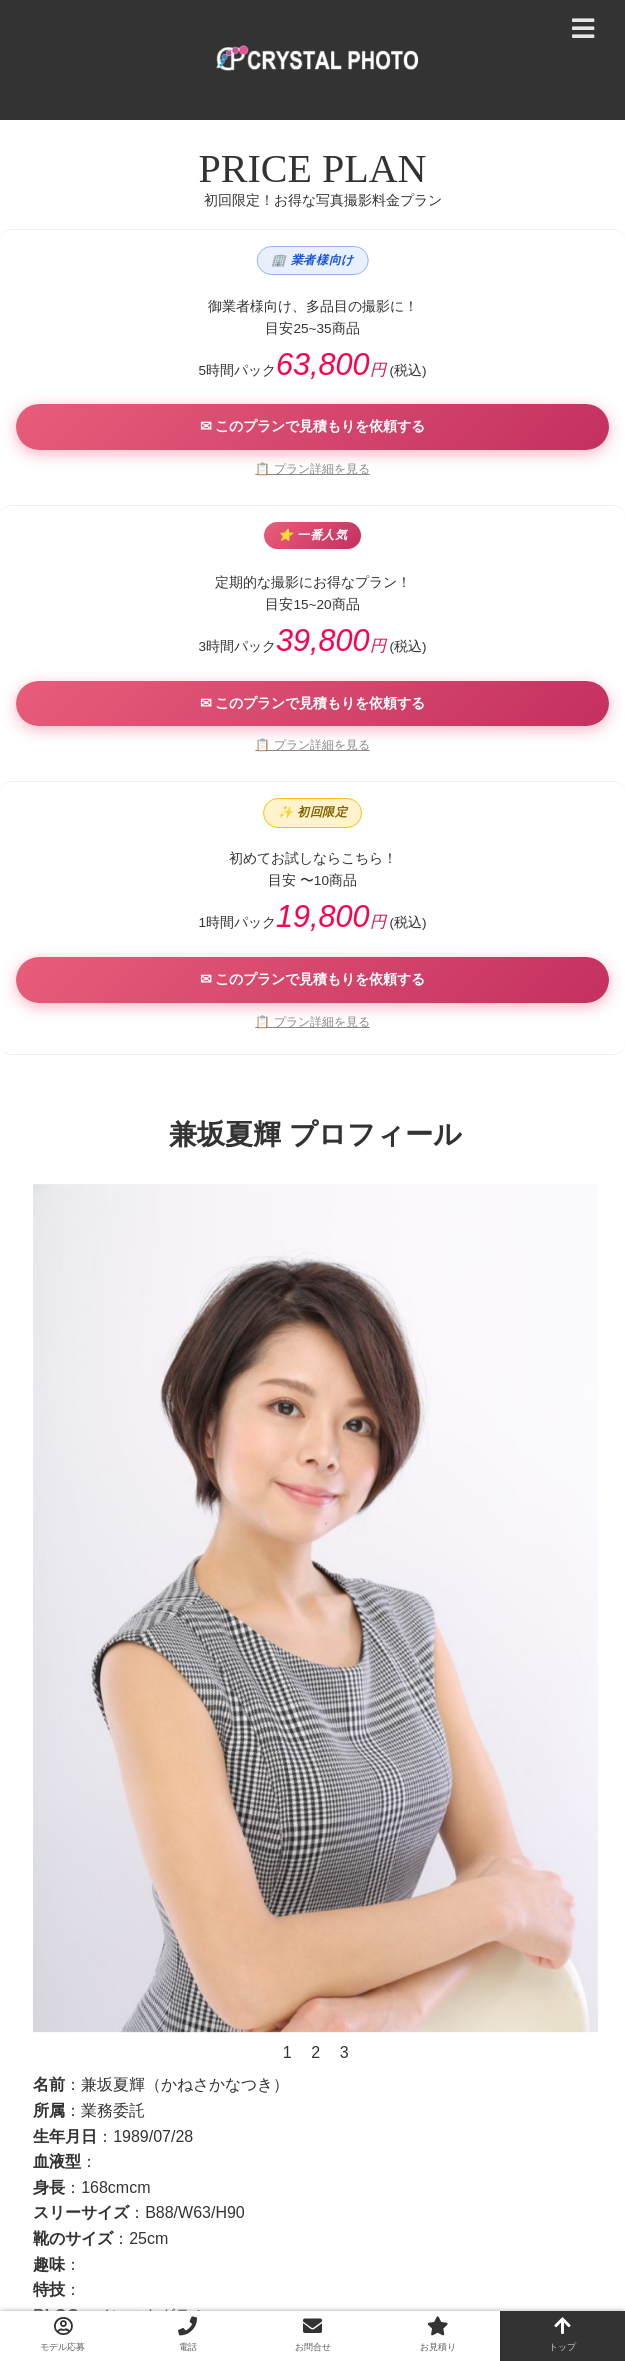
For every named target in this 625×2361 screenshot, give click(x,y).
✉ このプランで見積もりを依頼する (313, 426)
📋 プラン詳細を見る (312, 469)
